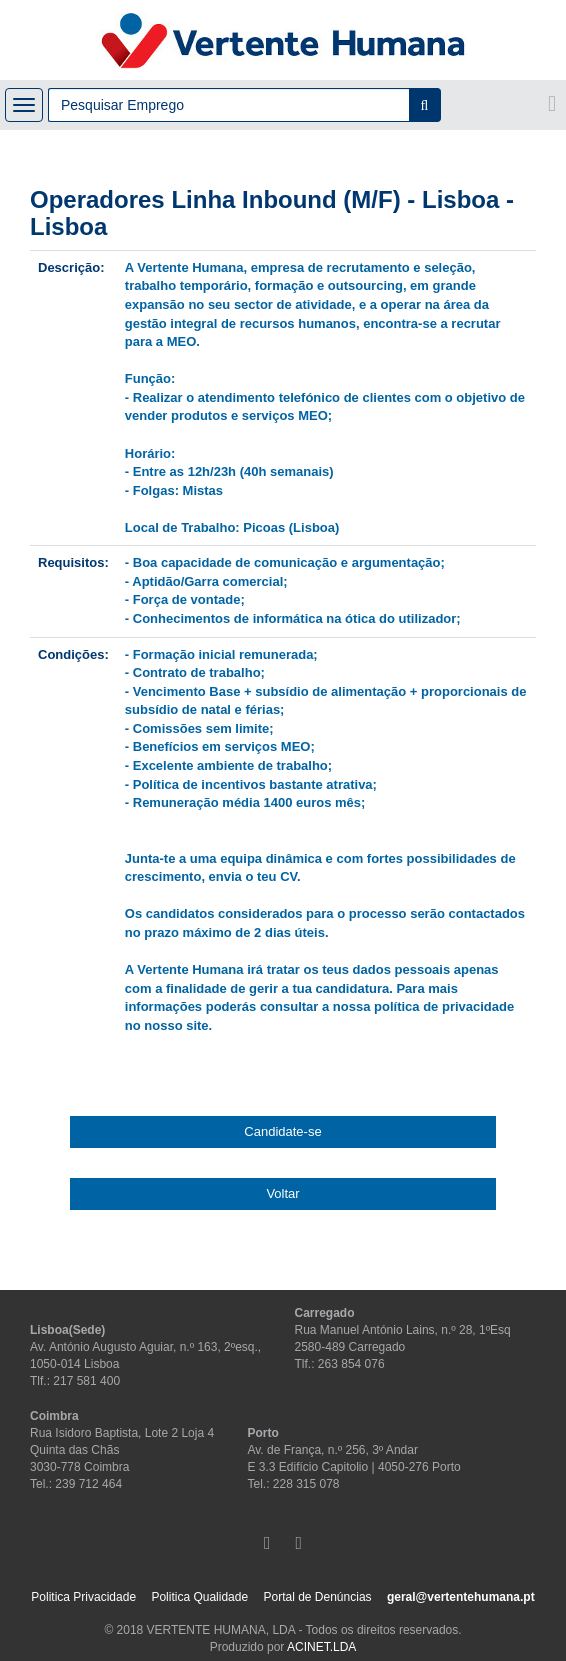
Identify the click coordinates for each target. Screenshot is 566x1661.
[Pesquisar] (425, 105)
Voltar (282, 1193)
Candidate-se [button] (282, 1131)
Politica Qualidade (199, 1597)
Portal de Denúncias (317, 1597)
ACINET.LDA (321, 1647)
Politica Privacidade (83, 1597)
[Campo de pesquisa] (228, 105)
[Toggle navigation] (24, 105)
